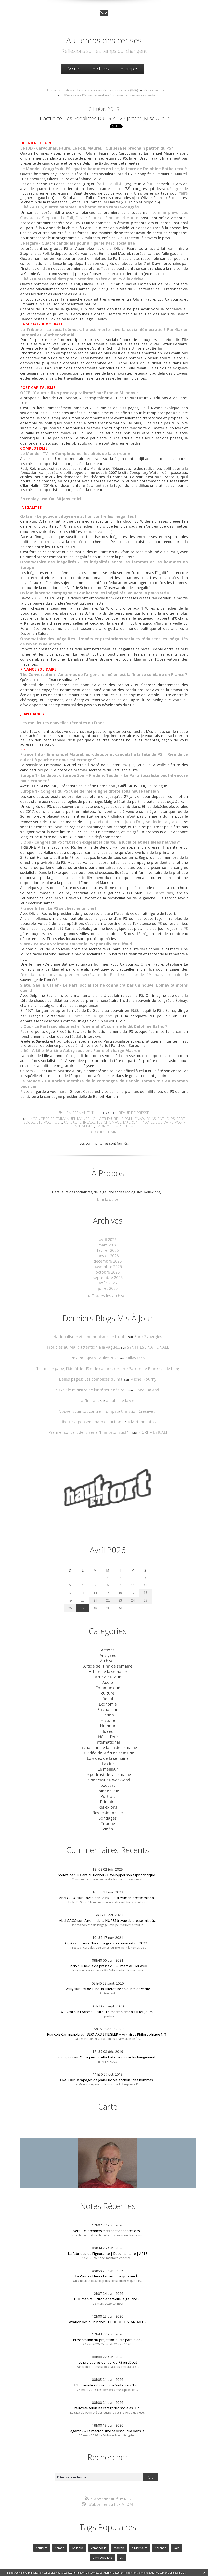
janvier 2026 (108, 1227)
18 (145, 1553)
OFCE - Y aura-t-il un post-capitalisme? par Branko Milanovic (74, 397)
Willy (70, 1924)
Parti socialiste (109, 192)
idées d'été (107, 1684)
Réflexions (108, 1746)
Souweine (65, 1810)
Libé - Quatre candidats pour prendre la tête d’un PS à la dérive (77, 284)
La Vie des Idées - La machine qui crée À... (107, 2211)
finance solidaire (124, 1098)
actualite (51, 1098)
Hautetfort (114, 2557)
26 (70, 1567)
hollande (138, 2481)
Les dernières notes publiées (105, 2562)
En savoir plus (178, 2572)
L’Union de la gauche (82, 1000)
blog (176, 2566)
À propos (129, 68)
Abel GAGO (68, 1833)
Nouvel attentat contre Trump (89, 1373)
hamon (46, 2481)
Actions (108, 1608)
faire (184, 200)
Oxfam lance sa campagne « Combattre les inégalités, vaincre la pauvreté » (88, 589)
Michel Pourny (139, 1342)
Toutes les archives (109, 1262)
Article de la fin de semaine (107, 1622)
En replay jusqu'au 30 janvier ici (48, 502)
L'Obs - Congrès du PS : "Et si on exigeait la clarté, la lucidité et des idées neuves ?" (94, 834)
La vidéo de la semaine (108, 1703)
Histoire (107, 1670)
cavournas (130, 1095)
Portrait (108, 1736)
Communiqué (108, 1641)
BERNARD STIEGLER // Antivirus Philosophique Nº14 (128, 1970)
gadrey (175, 1098)
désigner (175, 196)
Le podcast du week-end (108, 1722)
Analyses (108, 1612)
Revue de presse (131, 1090)
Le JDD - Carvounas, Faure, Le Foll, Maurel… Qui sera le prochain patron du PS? (90, 157)
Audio (108, 1636)
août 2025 (108, 1250)
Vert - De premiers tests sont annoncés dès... (107, 2166)
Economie (108, 1655)
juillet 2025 (108, 1255)
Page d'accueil (148, 89)
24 (132, 1560)
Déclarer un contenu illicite (43, 2566)
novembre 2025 (107, 1236)
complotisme (104, 1101)
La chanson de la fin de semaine (108, 1693)
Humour (108, 1674)
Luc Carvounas (143, 884)
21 (95, 1560)
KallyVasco (132, 1322)
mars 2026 (107, 1217)
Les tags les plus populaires (138, 2562)
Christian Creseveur (135, 1373)
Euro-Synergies (143, 1302)
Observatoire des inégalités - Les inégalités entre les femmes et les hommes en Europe (99, 564)
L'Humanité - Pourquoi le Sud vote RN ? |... (107, 2320)
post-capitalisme (154, 1098)
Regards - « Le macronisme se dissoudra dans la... (107, 2366)
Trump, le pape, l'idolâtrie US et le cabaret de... (83, 1332)
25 (145, 1560)
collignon (65, 1992)
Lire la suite (108, 1173)
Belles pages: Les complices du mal (93, 1342)
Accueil (74, 68)
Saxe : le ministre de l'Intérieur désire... (93, 1352)
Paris (148, 192)
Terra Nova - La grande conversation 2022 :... (116, 1879)
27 (82, 1567)
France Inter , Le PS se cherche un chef (54, 899)
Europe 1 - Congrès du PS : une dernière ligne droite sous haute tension (84, 784)
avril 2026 (108, 1213)
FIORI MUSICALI (146, 1393)
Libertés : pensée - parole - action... (94, 1383)
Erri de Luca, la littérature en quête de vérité (115, 1924)
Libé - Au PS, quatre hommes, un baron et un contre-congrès (74, 214)
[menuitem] (74, 68)
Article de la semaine (107, 1627)
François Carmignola (63, 1970)
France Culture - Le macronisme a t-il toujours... (117, 1947)
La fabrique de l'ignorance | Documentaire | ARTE (108, 2188)
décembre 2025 (107, 1232)
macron (102, 1098)
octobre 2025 (107, 1241)
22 (107, 1560)
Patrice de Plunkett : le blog (148, 1332)
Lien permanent (79, 1090)
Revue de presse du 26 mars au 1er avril (115, 1901)
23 (120, 1560)
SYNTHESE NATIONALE (143, 1312)
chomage (86, 1098)
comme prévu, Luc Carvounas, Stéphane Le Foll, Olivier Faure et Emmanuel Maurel (104, 221)
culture (107, 1646)
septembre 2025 (108, 1246)
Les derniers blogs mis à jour (71, 2562)
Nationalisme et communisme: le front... (92, 1302)
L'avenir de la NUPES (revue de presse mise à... (119, 1833)
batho (145, 1095)
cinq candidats (94, 814)
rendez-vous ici (97, 534)
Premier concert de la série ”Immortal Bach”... (92, 1393)
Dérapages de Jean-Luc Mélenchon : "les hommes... (115, 2015)
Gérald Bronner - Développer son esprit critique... (118, 1810)
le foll (113, 1095)
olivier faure (96, 1095)
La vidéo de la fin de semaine (108, 1698)
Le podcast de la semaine (108, 1717)
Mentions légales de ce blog (75, 2566)
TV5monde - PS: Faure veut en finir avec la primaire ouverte (108, 93)
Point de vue (107, 1731)
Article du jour (107, 1631)
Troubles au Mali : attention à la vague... (86, 1312)
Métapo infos (138, 1383)
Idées (108, 1679)
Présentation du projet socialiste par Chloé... (108, 2275)
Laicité (108, 1707)
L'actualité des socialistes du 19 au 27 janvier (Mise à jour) (105, 121)
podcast (107, 1726)
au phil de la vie (118, 1363)
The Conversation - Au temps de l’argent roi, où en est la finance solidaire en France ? (97, 669)
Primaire (108, 1741)
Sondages (107, 1755)
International (107, 1688)
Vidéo (107, 1764)
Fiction (107, 1665)
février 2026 (107, 1222)
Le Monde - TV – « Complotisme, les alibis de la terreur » (71, 457)
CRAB (64, 2015)
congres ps (44, 1095)
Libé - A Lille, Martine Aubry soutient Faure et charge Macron (75, 1033)
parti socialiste (170, 1095)
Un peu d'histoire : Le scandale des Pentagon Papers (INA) (94, 89)
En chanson (108, 1660)
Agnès (69, 1879)
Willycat (66, 1947)
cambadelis (82, 2481)
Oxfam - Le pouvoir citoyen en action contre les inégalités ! (73, 519)
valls (153, 2481)
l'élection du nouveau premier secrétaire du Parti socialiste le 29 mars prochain (89, 965)
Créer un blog (96, 2557)
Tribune (107, 1760)
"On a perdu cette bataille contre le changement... (118, 1992)
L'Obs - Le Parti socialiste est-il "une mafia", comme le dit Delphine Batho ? (88, 1010)
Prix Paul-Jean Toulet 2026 (96, 1322)
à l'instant (92, 1363)
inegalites (69, 1098)
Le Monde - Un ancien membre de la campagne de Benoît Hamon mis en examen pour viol (100, 1064)
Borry (72, 1901)
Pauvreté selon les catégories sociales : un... (108, 2343)
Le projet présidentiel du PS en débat (108, 2297)
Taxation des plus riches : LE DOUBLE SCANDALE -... (107, 2257)
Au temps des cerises (104, 37)
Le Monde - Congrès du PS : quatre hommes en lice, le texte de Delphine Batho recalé (97, 177)
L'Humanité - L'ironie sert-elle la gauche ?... (108, 2234)
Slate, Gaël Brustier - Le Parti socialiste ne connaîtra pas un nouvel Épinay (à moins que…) (100, 975)
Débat (108, 1651)
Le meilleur (108, 1712)
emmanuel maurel (69, 1095)
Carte (107, 2041)
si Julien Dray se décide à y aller (144, 814)
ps (154, 1095)
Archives (101, 68)
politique (34, 1098)
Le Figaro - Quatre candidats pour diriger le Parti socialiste (73, 249)
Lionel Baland (141, 1352)
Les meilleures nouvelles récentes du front (58, 717)
